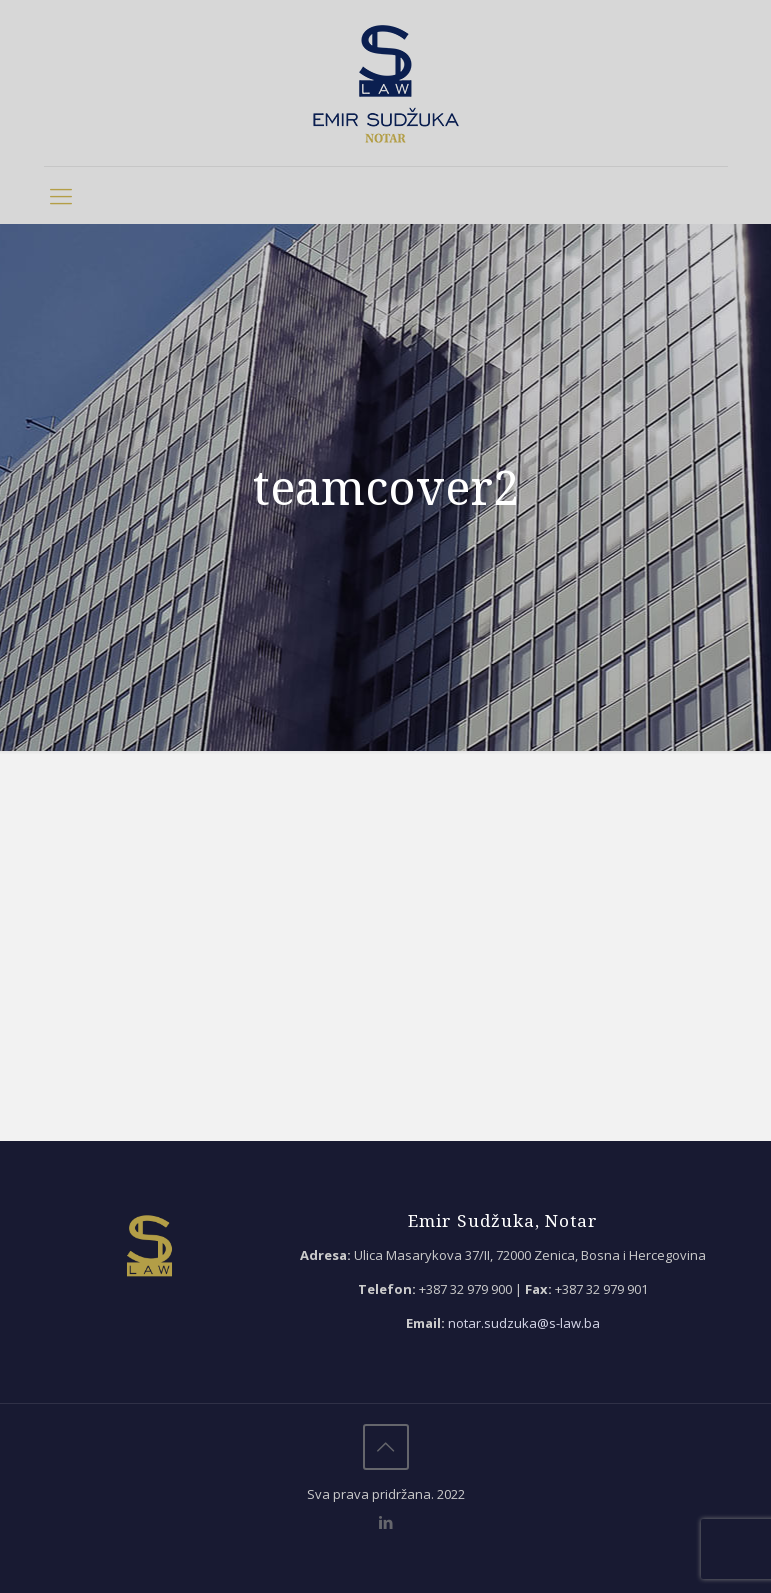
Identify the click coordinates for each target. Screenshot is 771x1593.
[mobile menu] (61, 195)
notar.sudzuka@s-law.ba (524, 1323)
